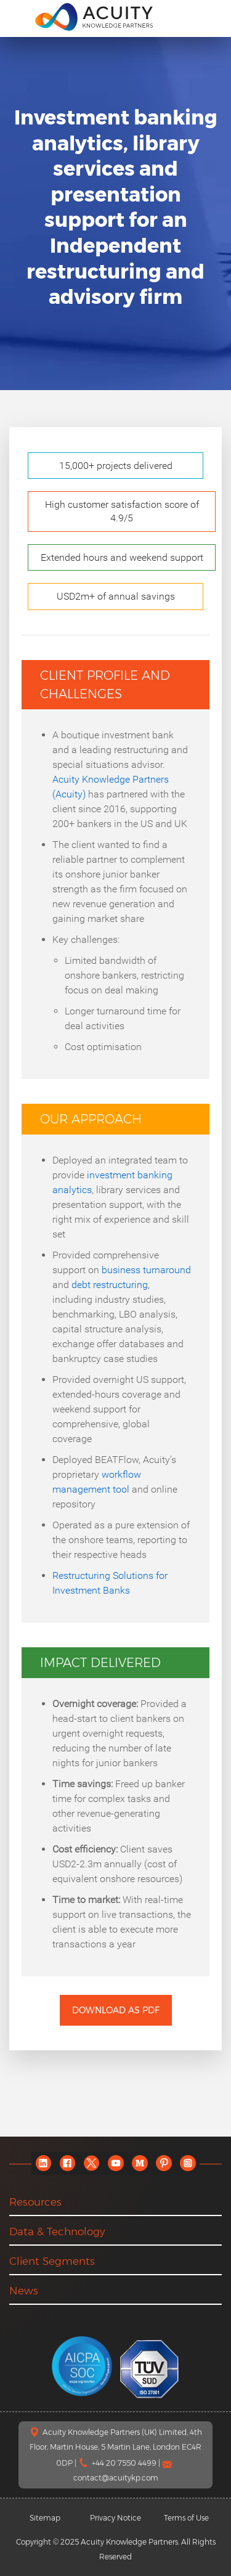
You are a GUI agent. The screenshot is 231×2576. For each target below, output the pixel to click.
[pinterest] (164, 2163)
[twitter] (91, 2163)
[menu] (18, 16)
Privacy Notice (115, 2517)
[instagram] (188, 2163)
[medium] (140, 2163)
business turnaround (146, 1270)
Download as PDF (116, 2010)
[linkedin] (43, 2163)
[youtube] (115, 2163)
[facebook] (67, 2163)
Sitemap (45, 2517)
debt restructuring (109, 1284)
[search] (209, 16)
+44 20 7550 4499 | (127, 2463)
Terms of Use (186, 2517)
